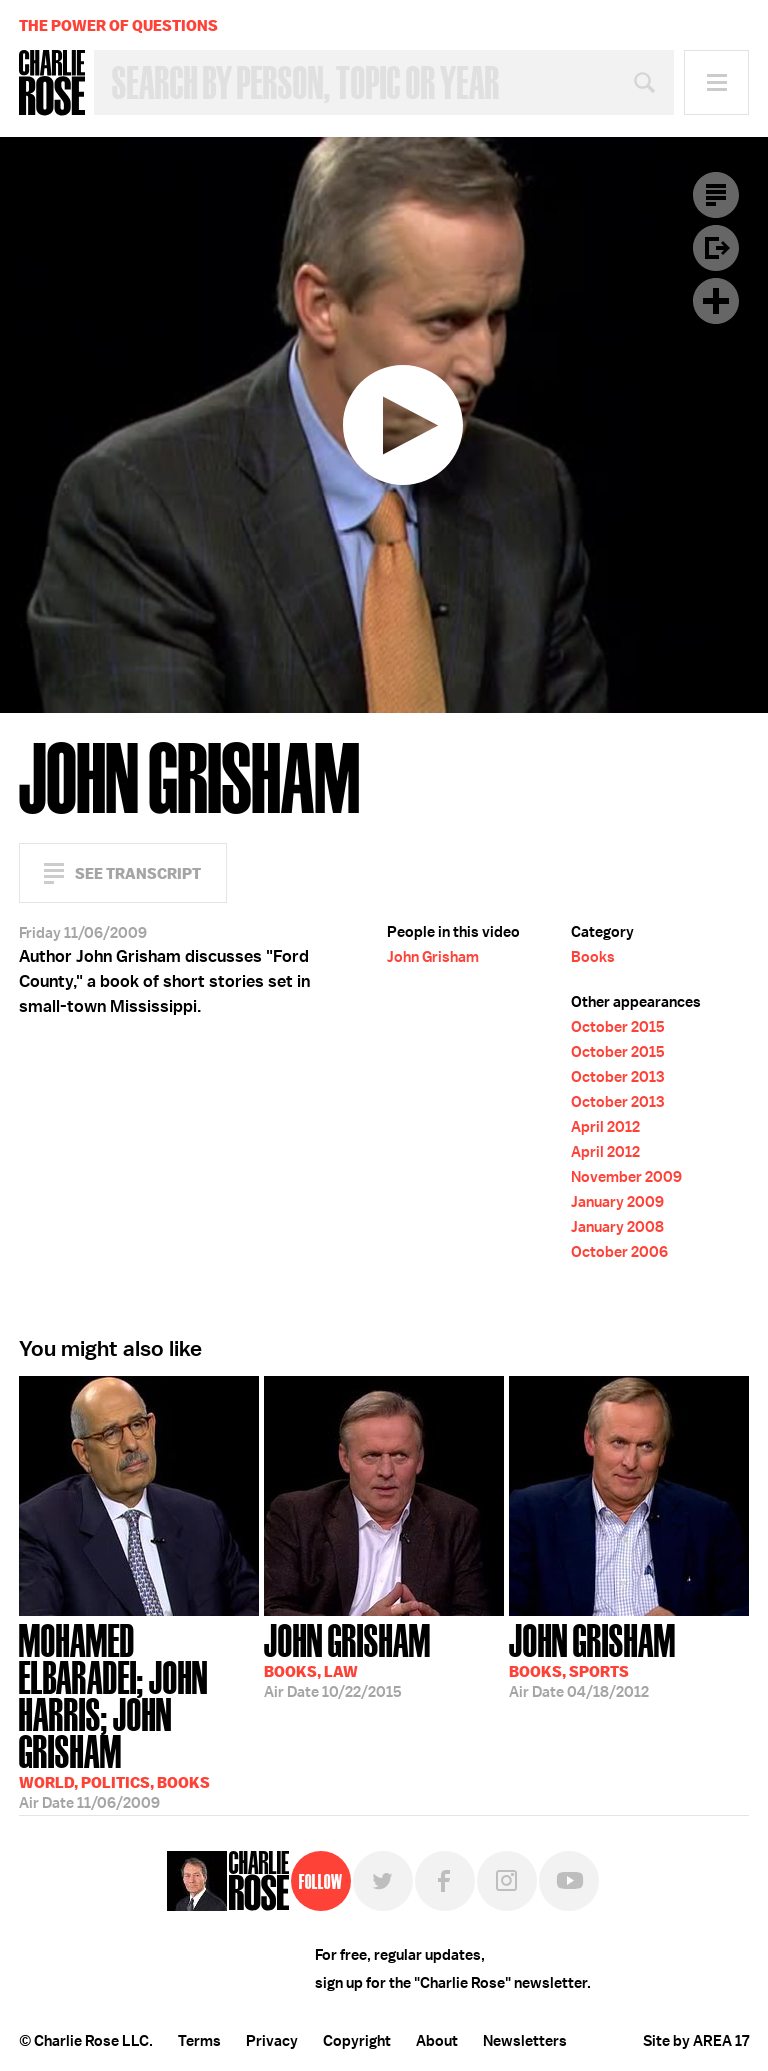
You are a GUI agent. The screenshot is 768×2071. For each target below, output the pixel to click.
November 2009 (626, 1177)
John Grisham (433, 957)
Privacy (272, 2041)
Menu (716, 82)
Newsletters (525, 2041)
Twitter (383, 1881)
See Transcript (138, 873)
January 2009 (617, 1202)
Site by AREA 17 (696, 2041)
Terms (199, 2041)
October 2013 (617, 1077)
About (437, 2041)
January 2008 (617, 1227)
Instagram (507, 1881)
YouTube (569, 1881)
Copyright (357, 2041)
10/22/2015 (347, 1659)
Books (593, 957)
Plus (716, 301)
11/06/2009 (139, 1706)
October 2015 (618, 1027)
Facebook (445, 1881)
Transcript (716, 195)
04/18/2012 (592, 1659)
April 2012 (605, 1127)
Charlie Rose (52, 83)
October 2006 (619, 1252)
